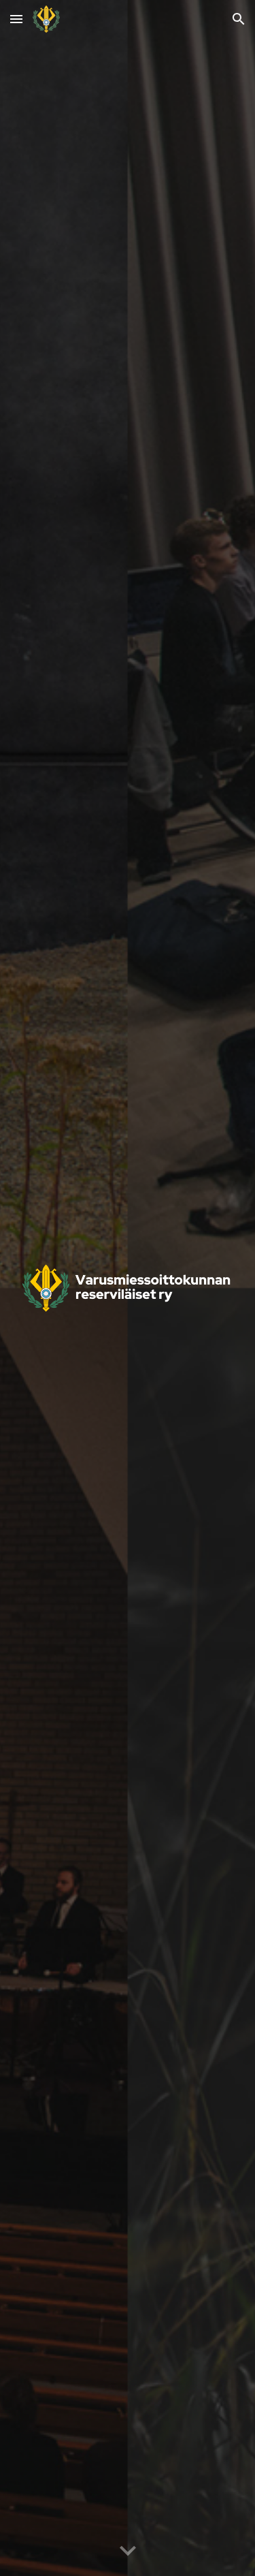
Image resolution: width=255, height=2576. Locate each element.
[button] (16, 18)
